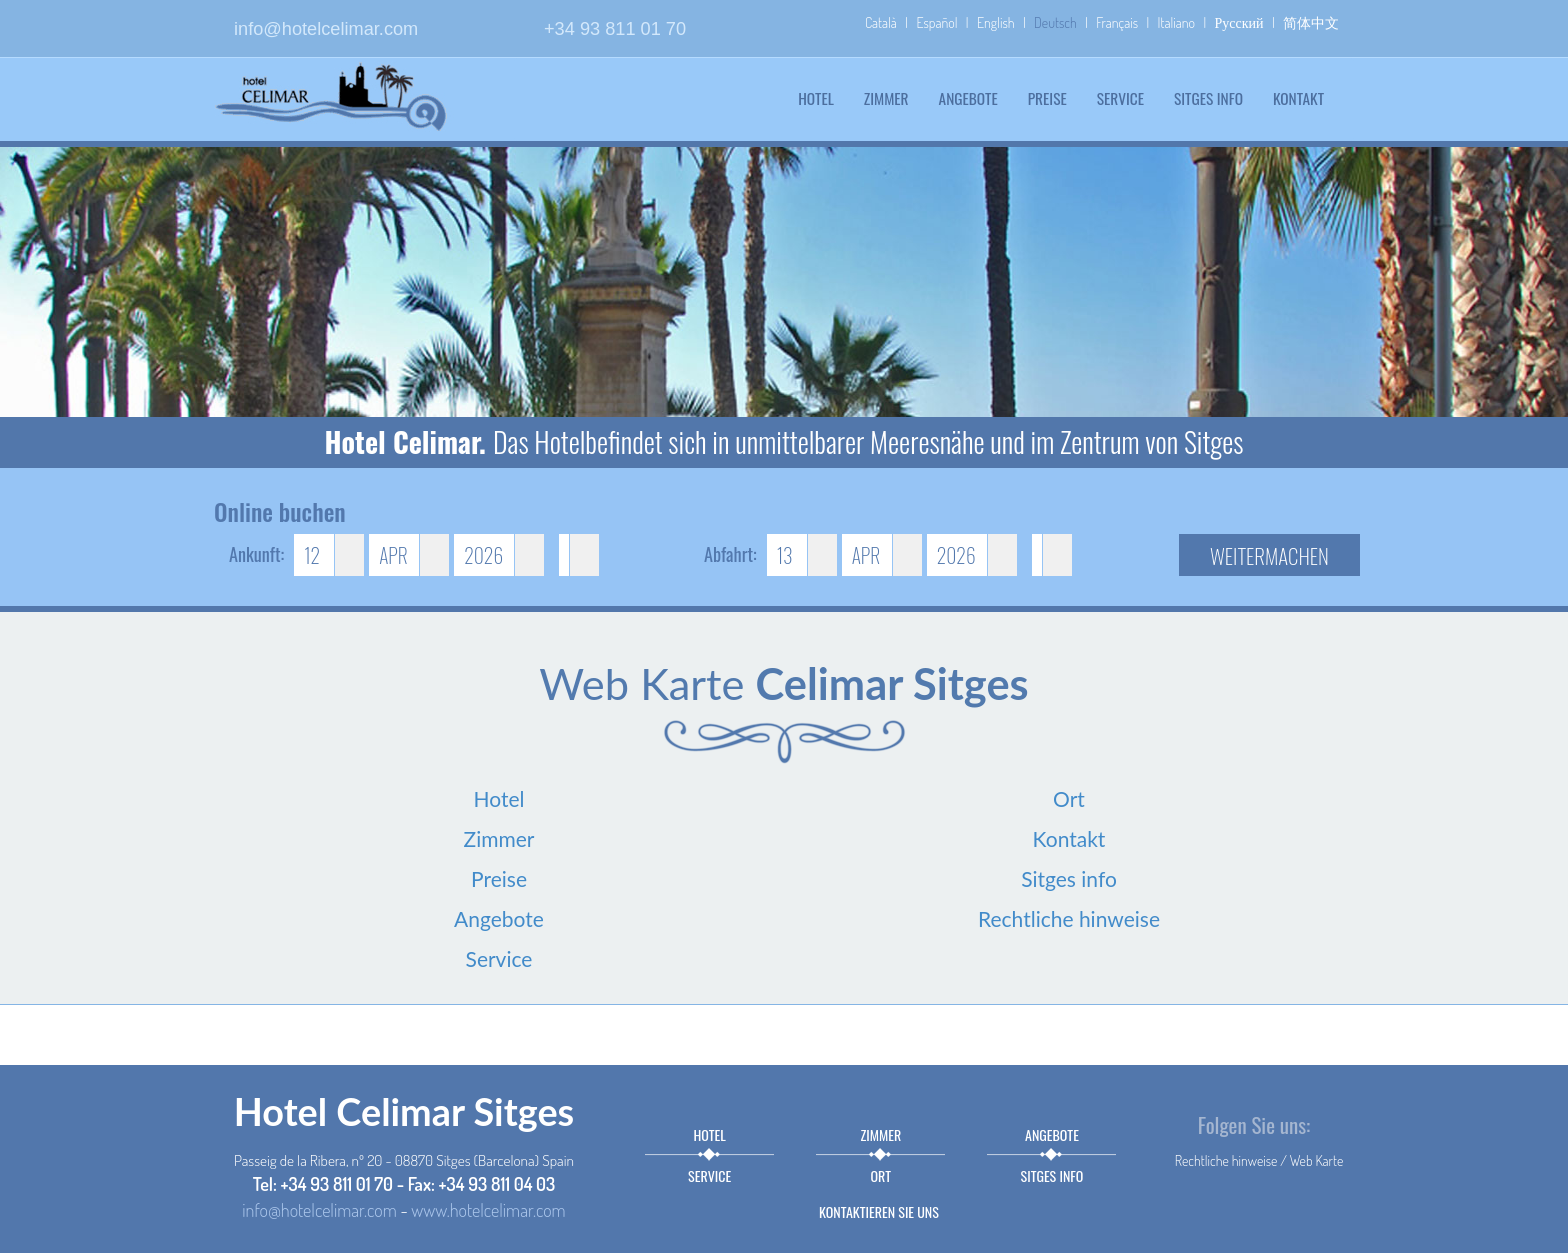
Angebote (968, 98)
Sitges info (1208, 98)
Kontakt (1298, 98)
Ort (1069, 798)
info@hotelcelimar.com (326, 29)
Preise (1047, 98)
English (996, 22)
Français (1117, 22)
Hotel (816, 98)
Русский (1239, 22)
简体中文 (1311, 22)
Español (936, 22)
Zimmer (886, 98)
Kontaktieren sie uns (879, 1211)
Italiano (1176, 22)
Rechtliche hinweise (1069, 918)
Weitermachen (1269, 555)
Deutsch (1055, 22)
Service (1120, 98)
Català (881, 22)
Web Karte (1317, 1160)
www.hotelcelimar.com (488, 1209)
